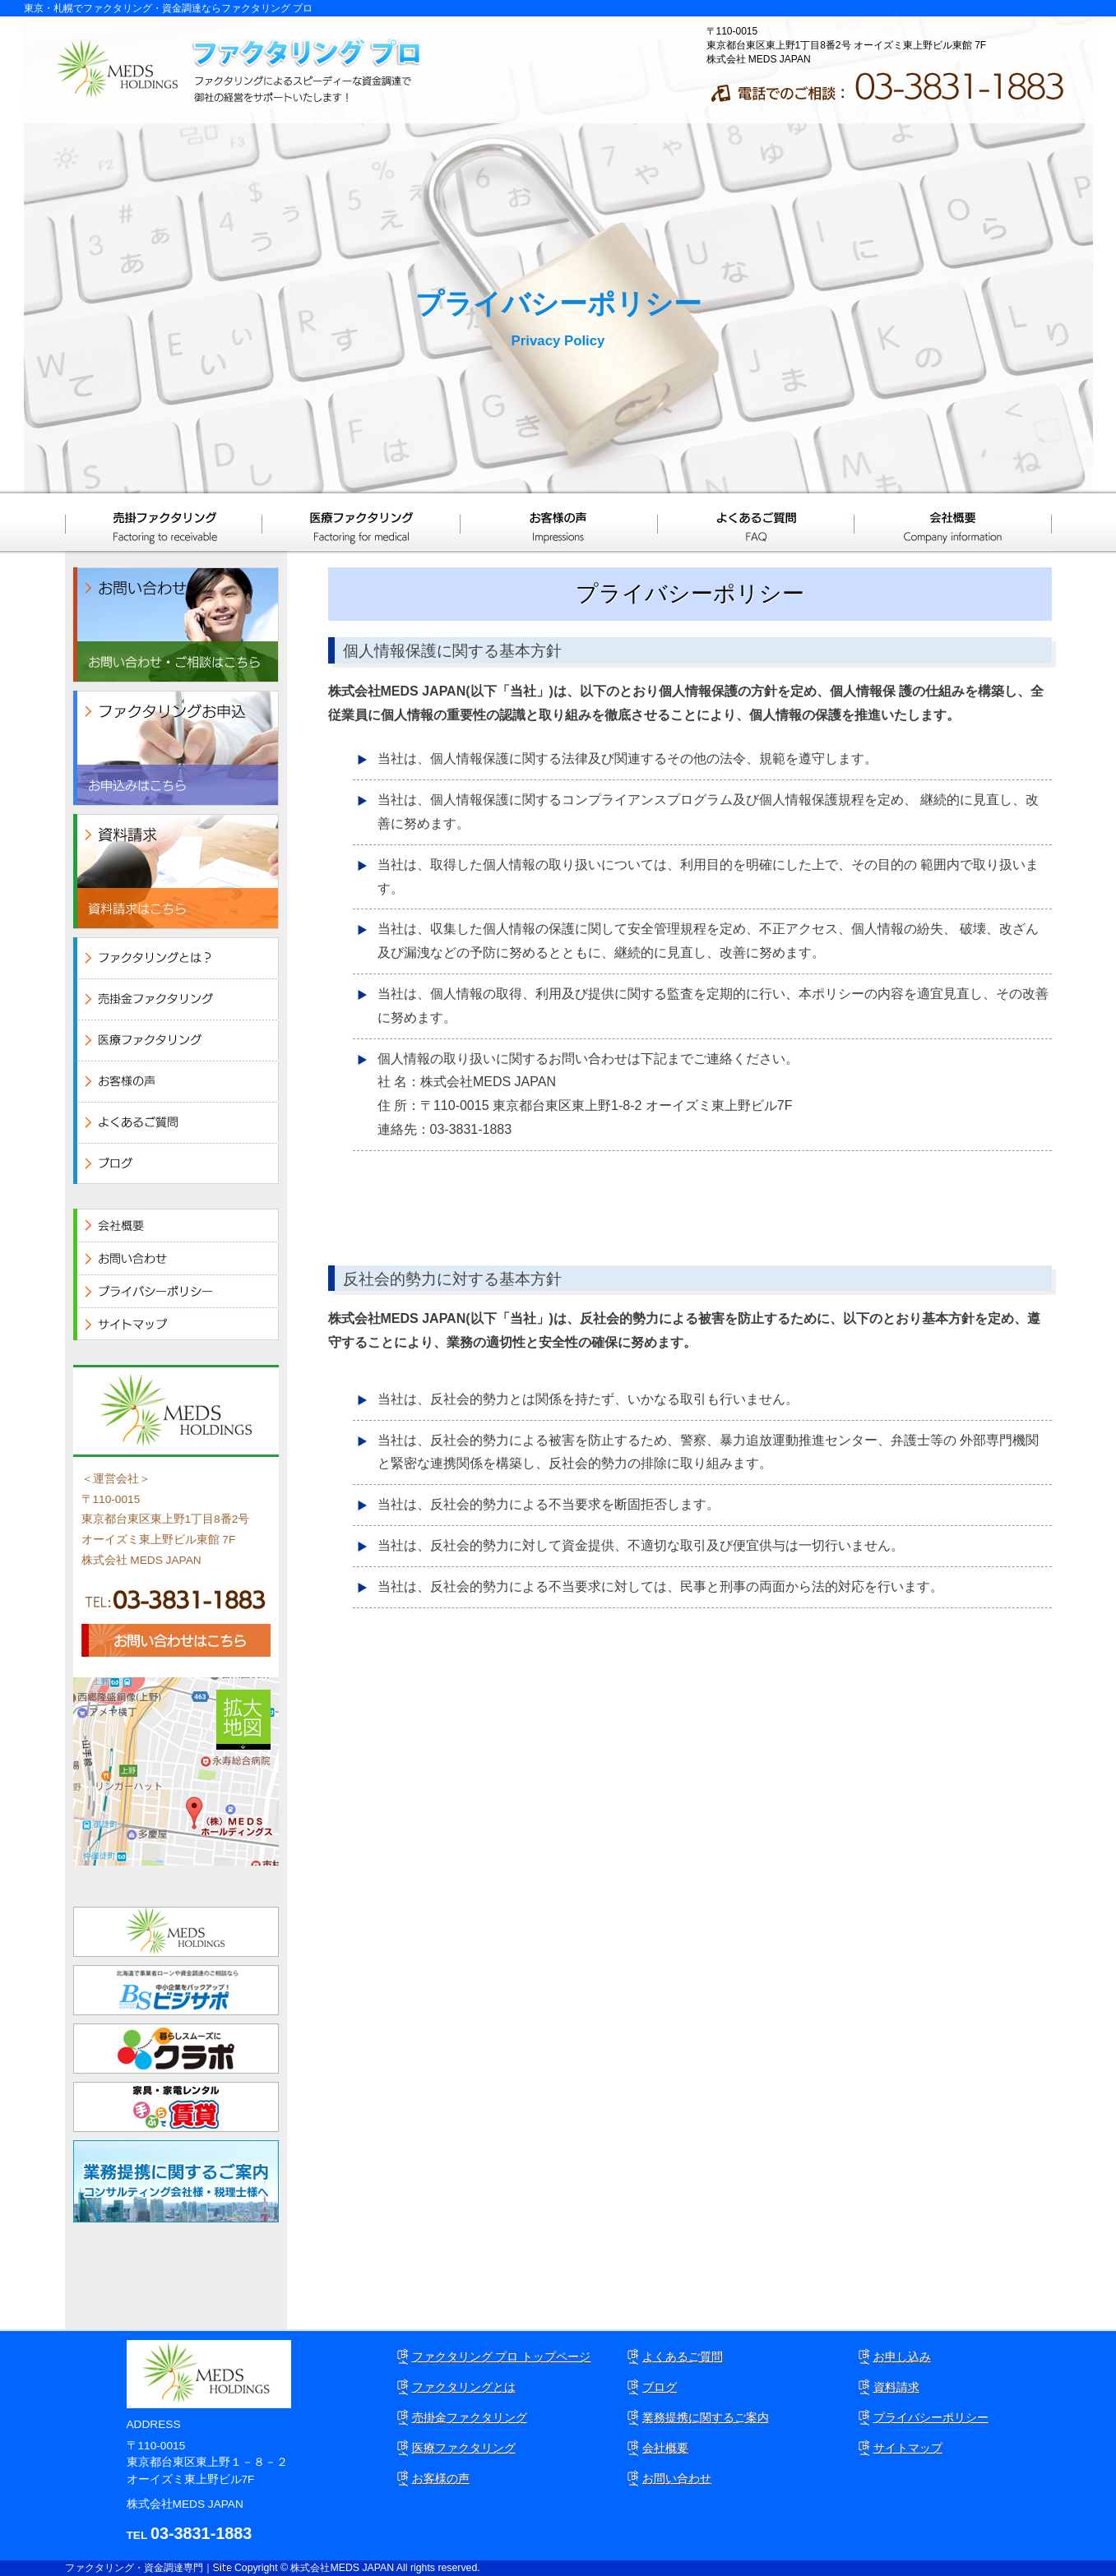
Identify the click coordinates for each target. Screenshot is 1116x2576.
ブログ (659, 2386)
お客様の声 (558, 522)
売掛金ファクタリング (469, 2417)
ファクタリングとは (464, 2386)
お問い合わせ (676, 2478)
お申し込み (902, 2356)
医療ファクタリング (361, 522)
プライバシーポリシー (931, 2417)
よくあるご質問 (755, 522)
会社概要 (953, 522)
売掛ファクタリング (163, 522)
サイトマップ (907, 2447)
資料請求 (896, 2386)
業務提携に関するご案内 (705, 2417)
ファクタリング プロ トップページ (501, 2356)
